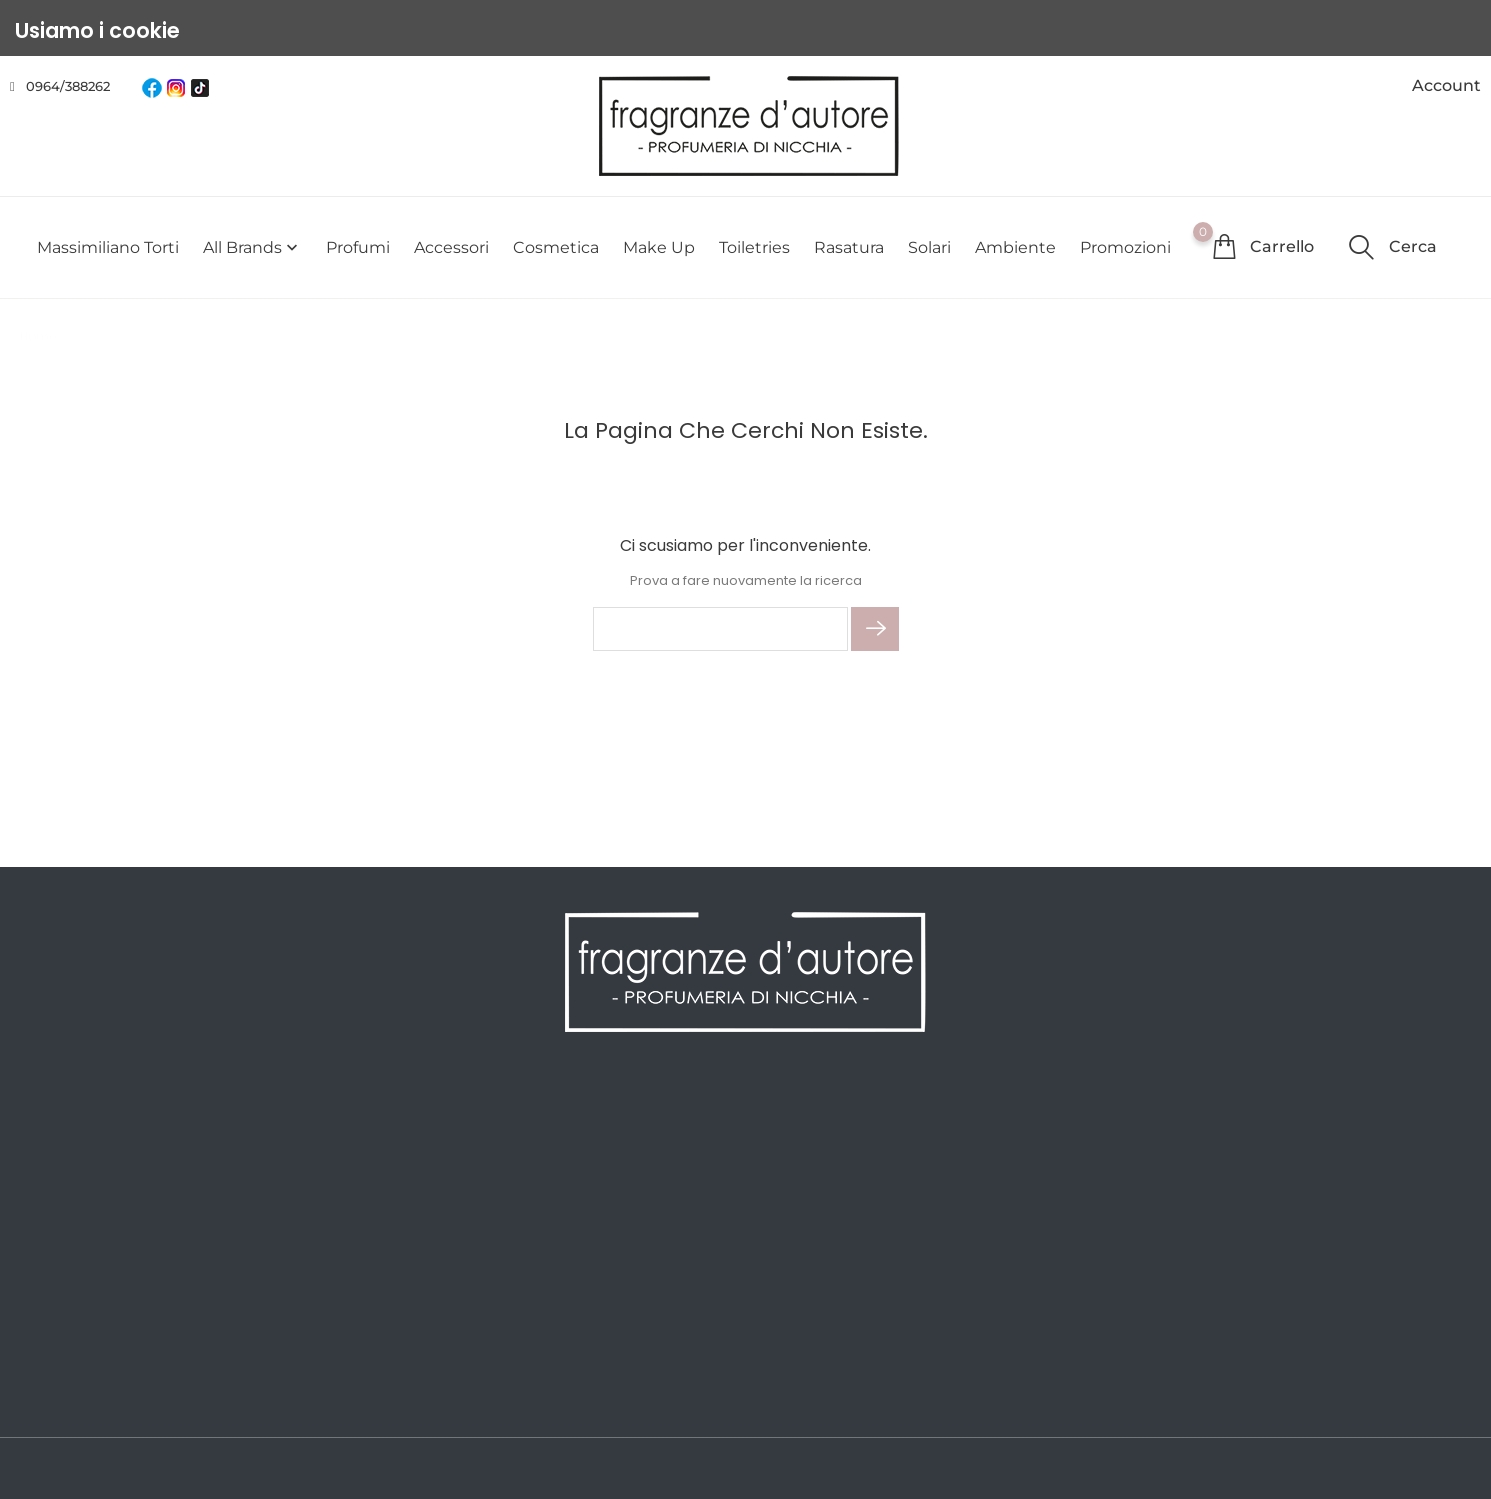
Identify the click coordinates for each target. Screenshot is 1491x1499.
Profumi (358, 247)
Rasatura (849, 247)
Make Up (659, 247)
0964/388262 (68, 86)
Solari (929, 247)
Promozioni (1125, 247)
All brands (252, 247)
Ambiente (1015, 247)
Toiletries (754, 247)
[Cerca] (720, 629)
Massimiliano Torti (108, 247)
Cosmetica (556, 247)
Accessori (451, 247)
